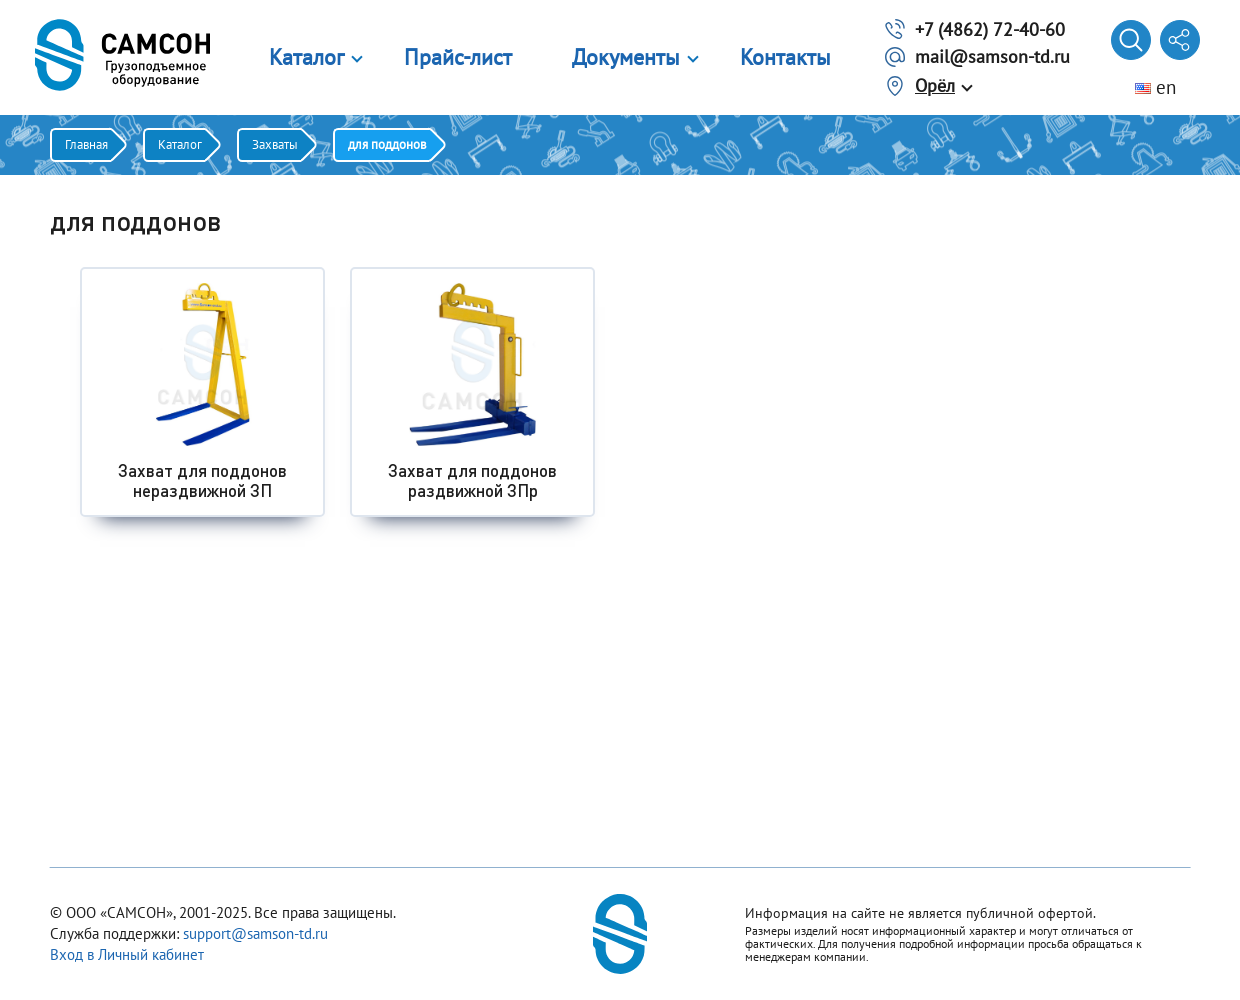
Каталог (306, 57)
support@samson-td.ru (255, 933)
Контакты (785, 57)
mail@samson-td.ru (992, 56)
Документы (626, 57)
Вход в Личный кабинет (127, 954)
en (1155, 87)
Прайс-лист (458, 57)
